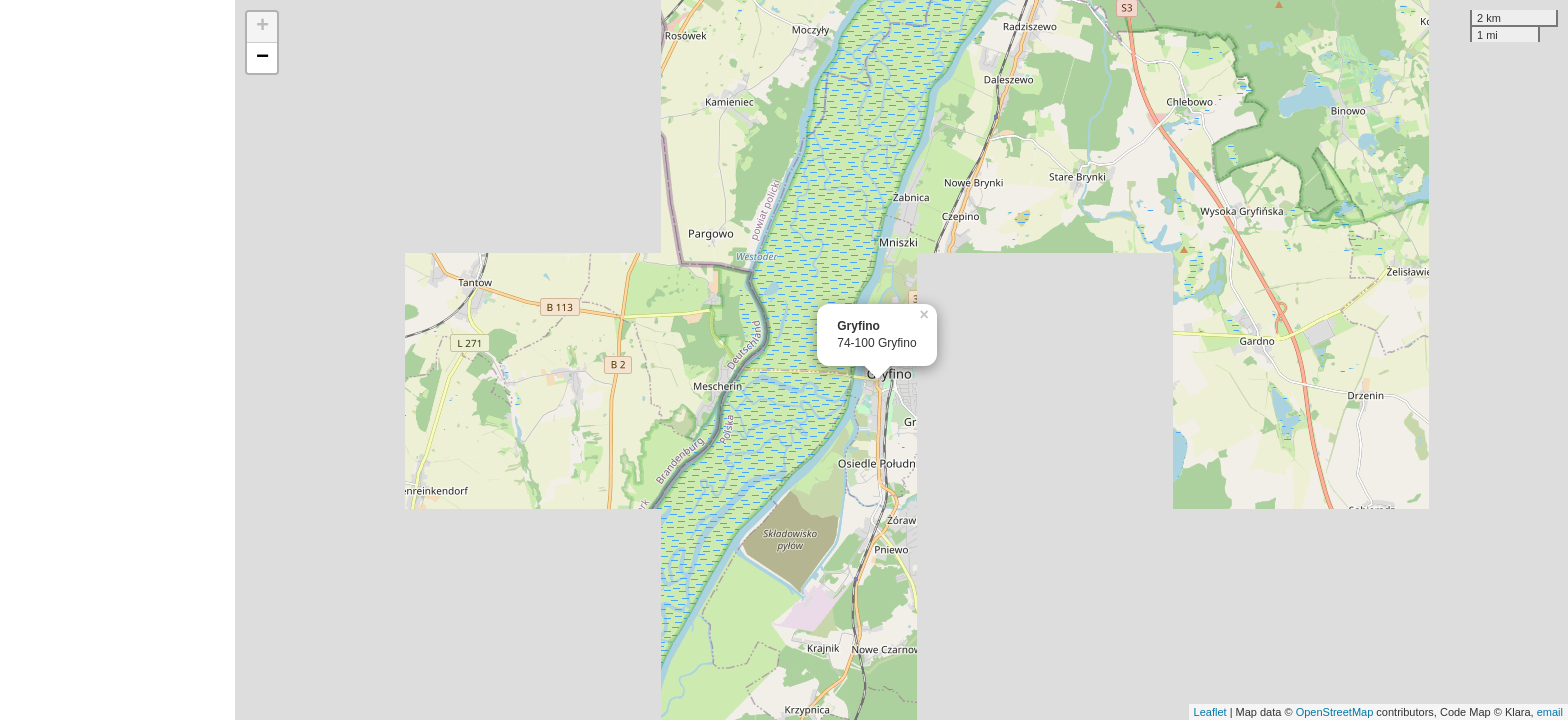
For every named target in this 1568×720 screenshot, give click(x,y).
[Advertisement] (117, 360)
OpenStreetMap (1335, 712)
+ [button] (262, 27)
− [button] (262, 58)
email (1550, 712)
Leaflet (1210, 712)
